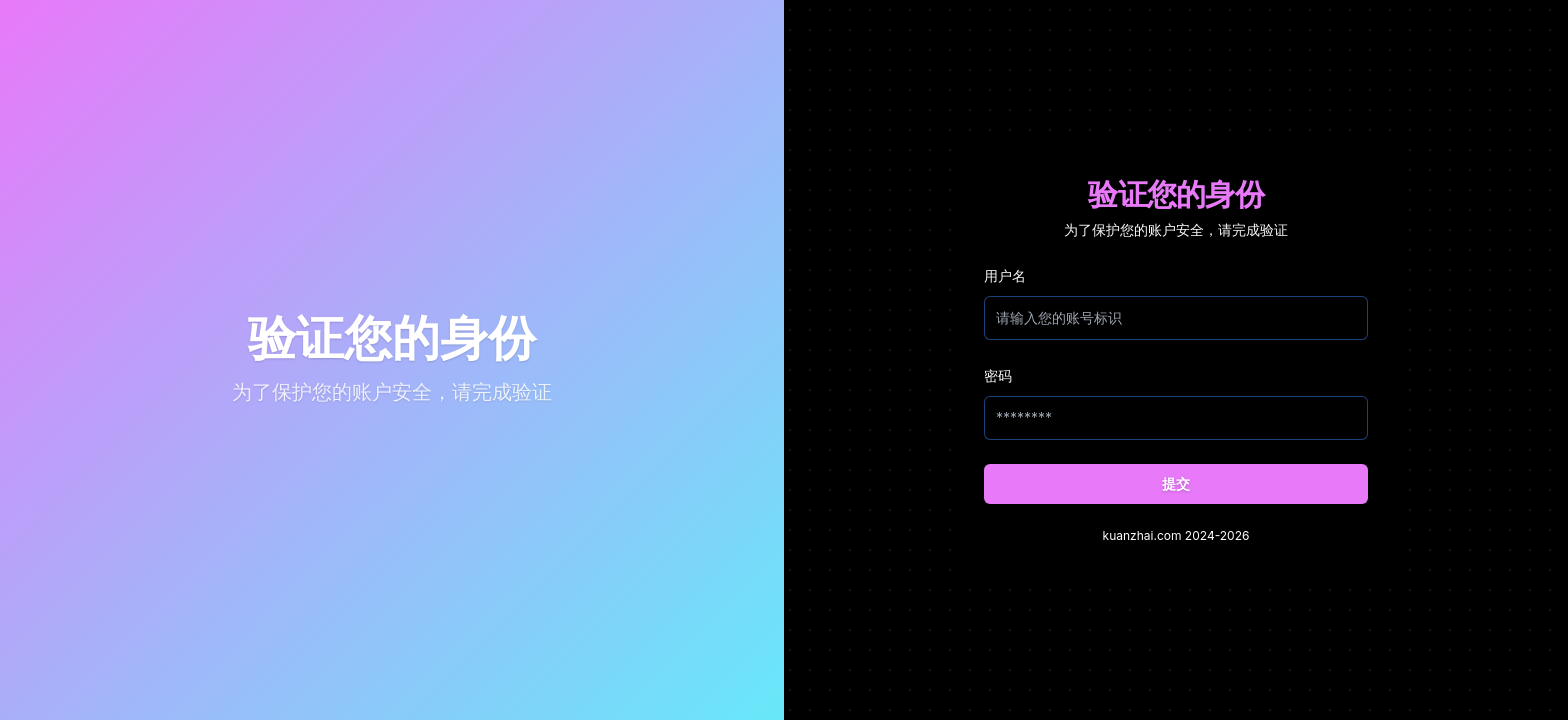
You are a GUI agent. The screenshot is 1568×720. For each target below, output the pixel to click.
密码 (998, 375)
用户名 (1005, 275)
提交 (1176, 483)
